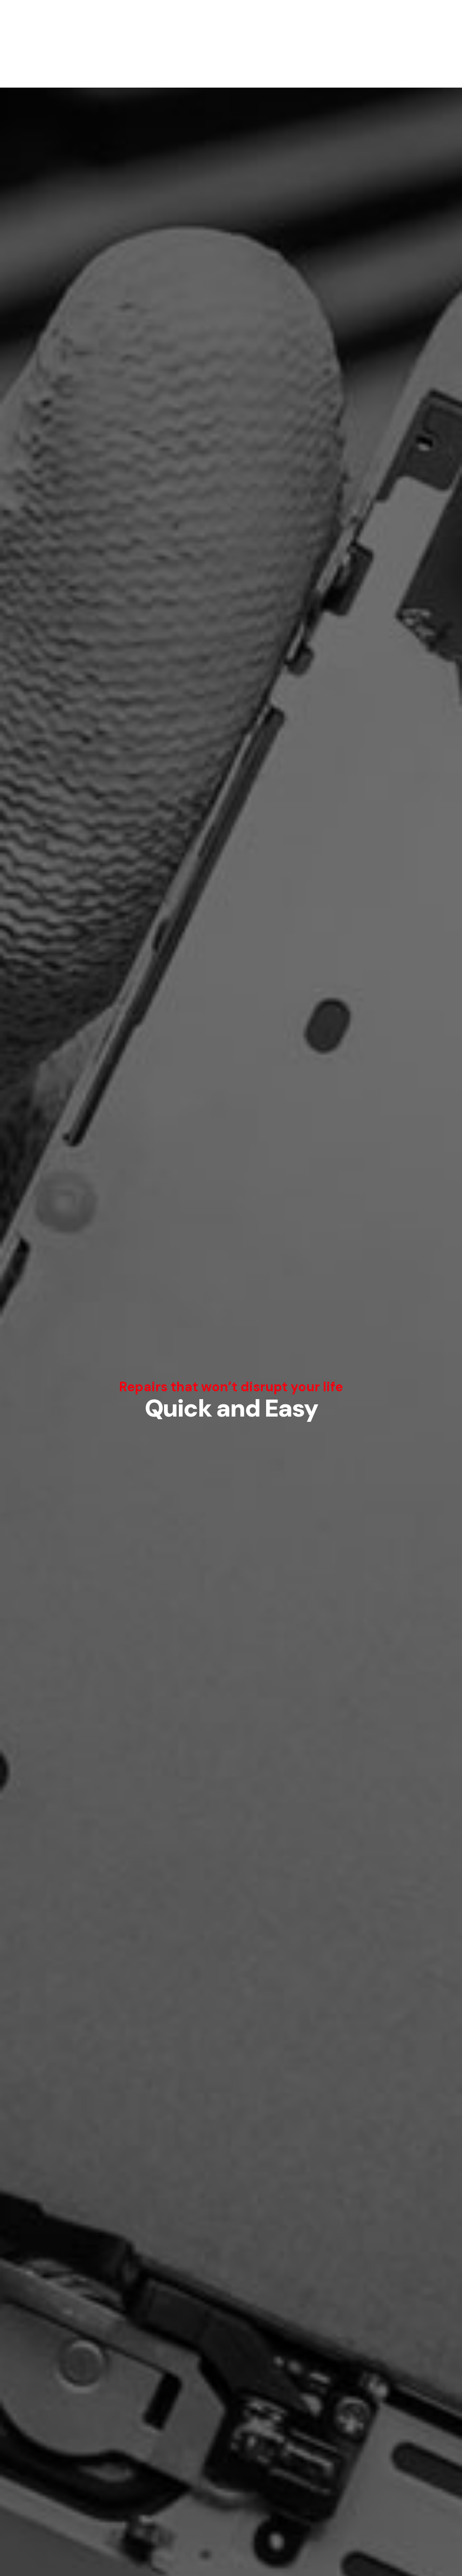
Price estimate (231, 1439)
